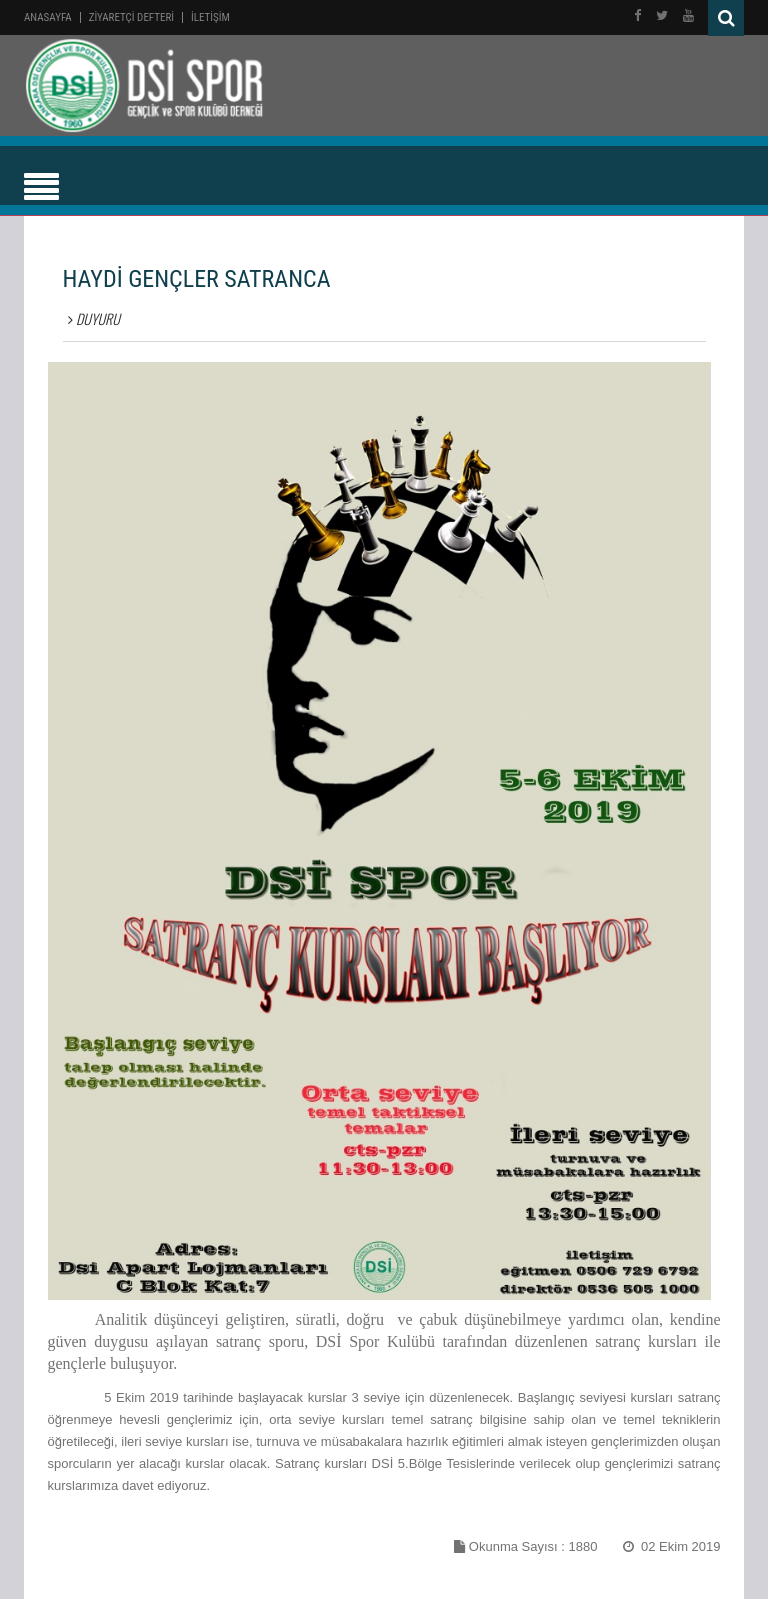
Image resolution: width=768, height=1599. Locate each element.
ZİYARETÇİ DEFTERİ (131, 17)
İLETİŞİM (210, 17)
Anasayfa (48, 17)
